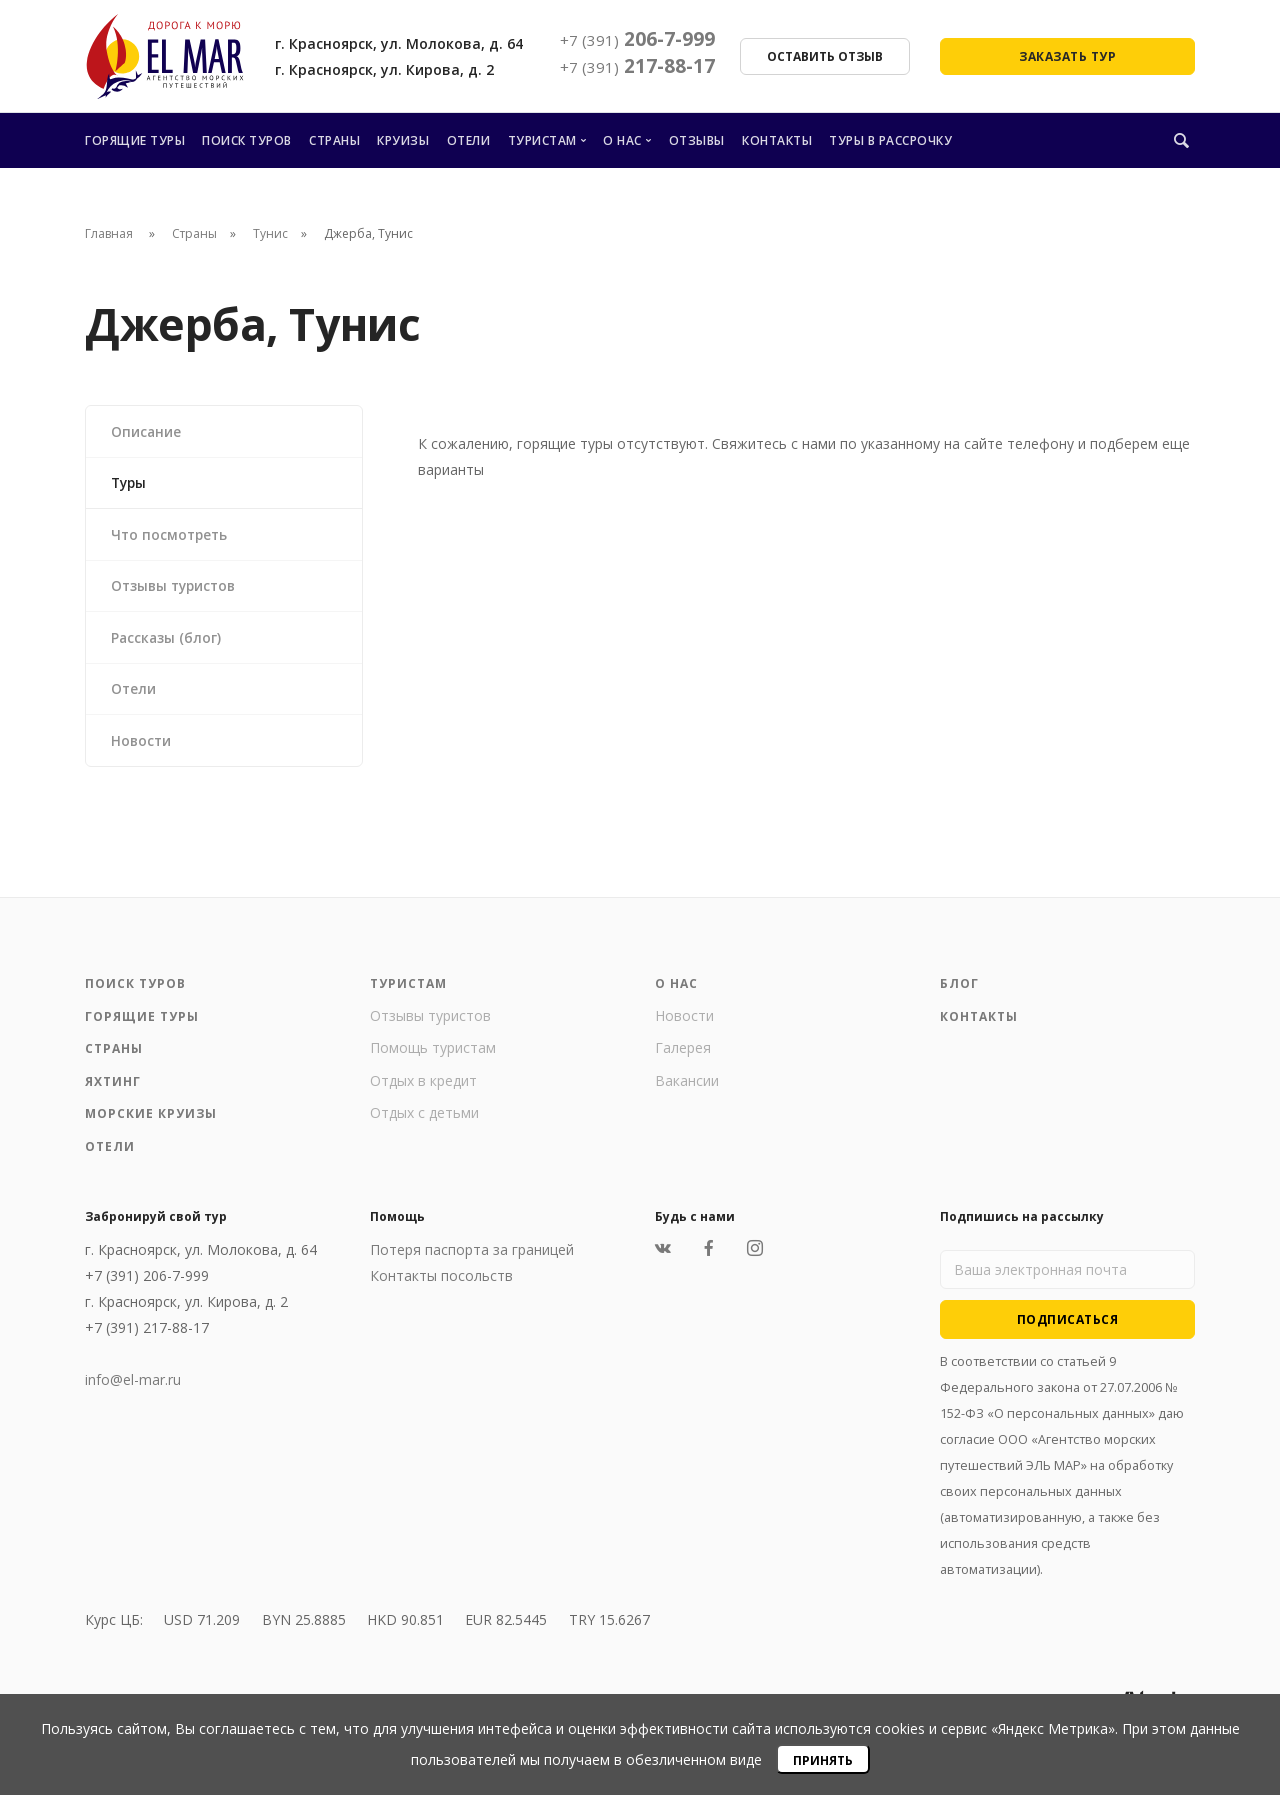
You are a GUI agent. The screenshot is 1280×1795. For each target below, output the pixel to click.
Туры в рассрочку (890, 140)
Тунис (270, 233)
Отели (469, 140)
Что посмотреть (172, 537)
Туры (131, 484)
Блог (959, 994)
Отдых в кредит (423, 1090)
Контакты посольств (441, 1286)
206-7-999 (637, 39)
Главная (109, 233)
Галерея (683, 1058)
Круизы (403, 140)
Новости (143, 749)
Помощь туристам (433, 1058)
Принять (823, 1760)
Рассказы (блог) (168, 643)
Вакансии (687, 1090)
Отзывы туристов (177, 590)
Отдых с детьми (424, 1123)
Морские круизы (151, 1124)
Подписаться (1068, 1329)
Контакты (777, 140)
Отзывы (697, 140)
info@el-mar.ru (133, 1390)
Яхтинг (113, 1091)
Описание (147, 431)
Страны (334, 140)
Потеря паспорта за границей (472, 1260)
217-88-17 (637, 66)
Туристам (542, 140)
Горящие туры (135, 140)
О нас (622, 140)
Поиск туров (247, 140)
